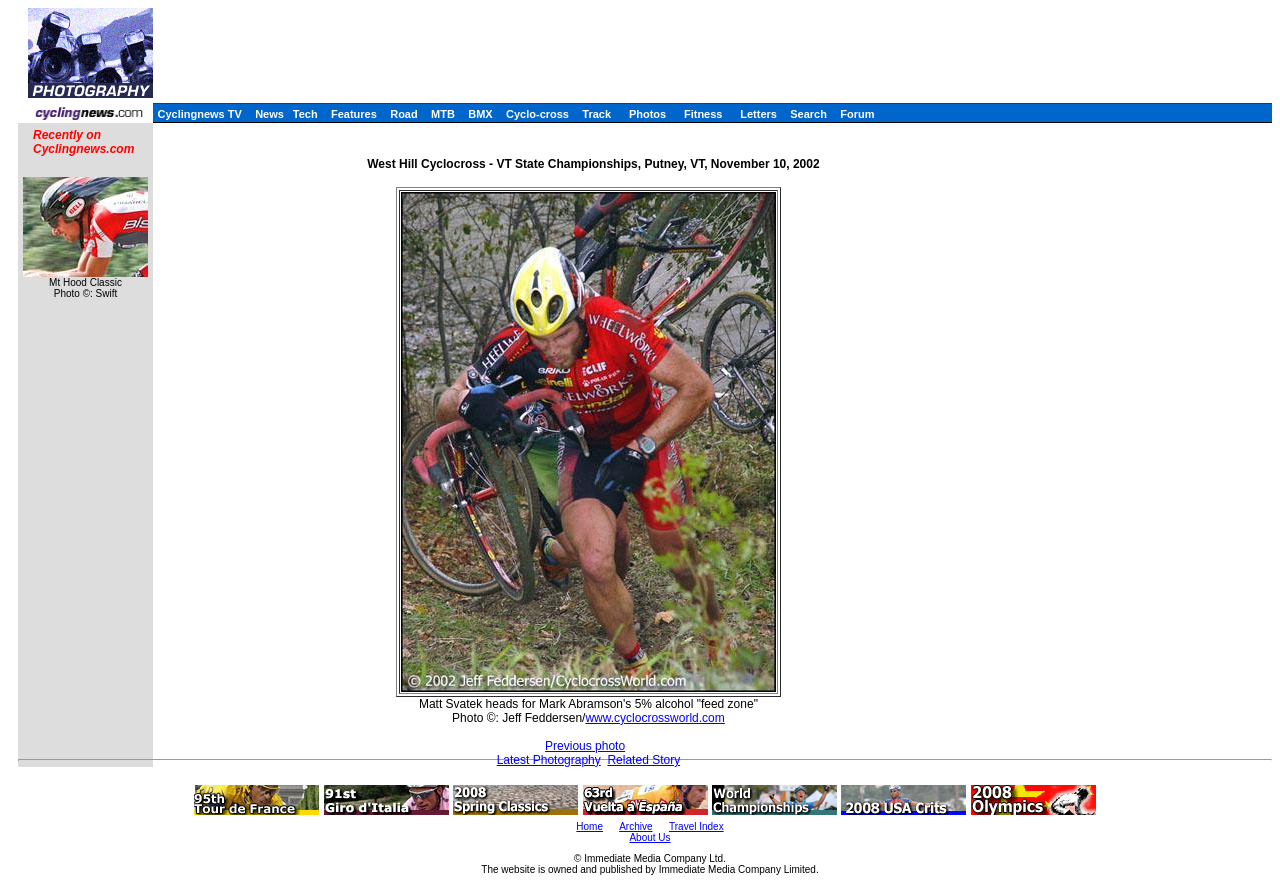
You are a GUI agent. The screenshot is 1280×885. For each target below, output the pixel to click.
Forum (857, 114)
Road (404, 114)
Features (354, 114)
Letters (758, 114)
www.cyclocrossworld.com (654, 718)
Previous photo (585, 746)
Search (808, 114)
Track (596, 114)
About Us (649, 837)
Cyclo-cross (537, 114)
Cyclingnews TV (199, 114)
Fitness (703, 114)
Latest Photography (549, 760)
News (269, 114)
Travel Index (696, 826)
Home (589, 826)
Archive (635, 826)
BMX (480, 114)
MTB (443, 114)
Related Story (643, 760)
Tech (305, 114)
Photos (647, 114)
